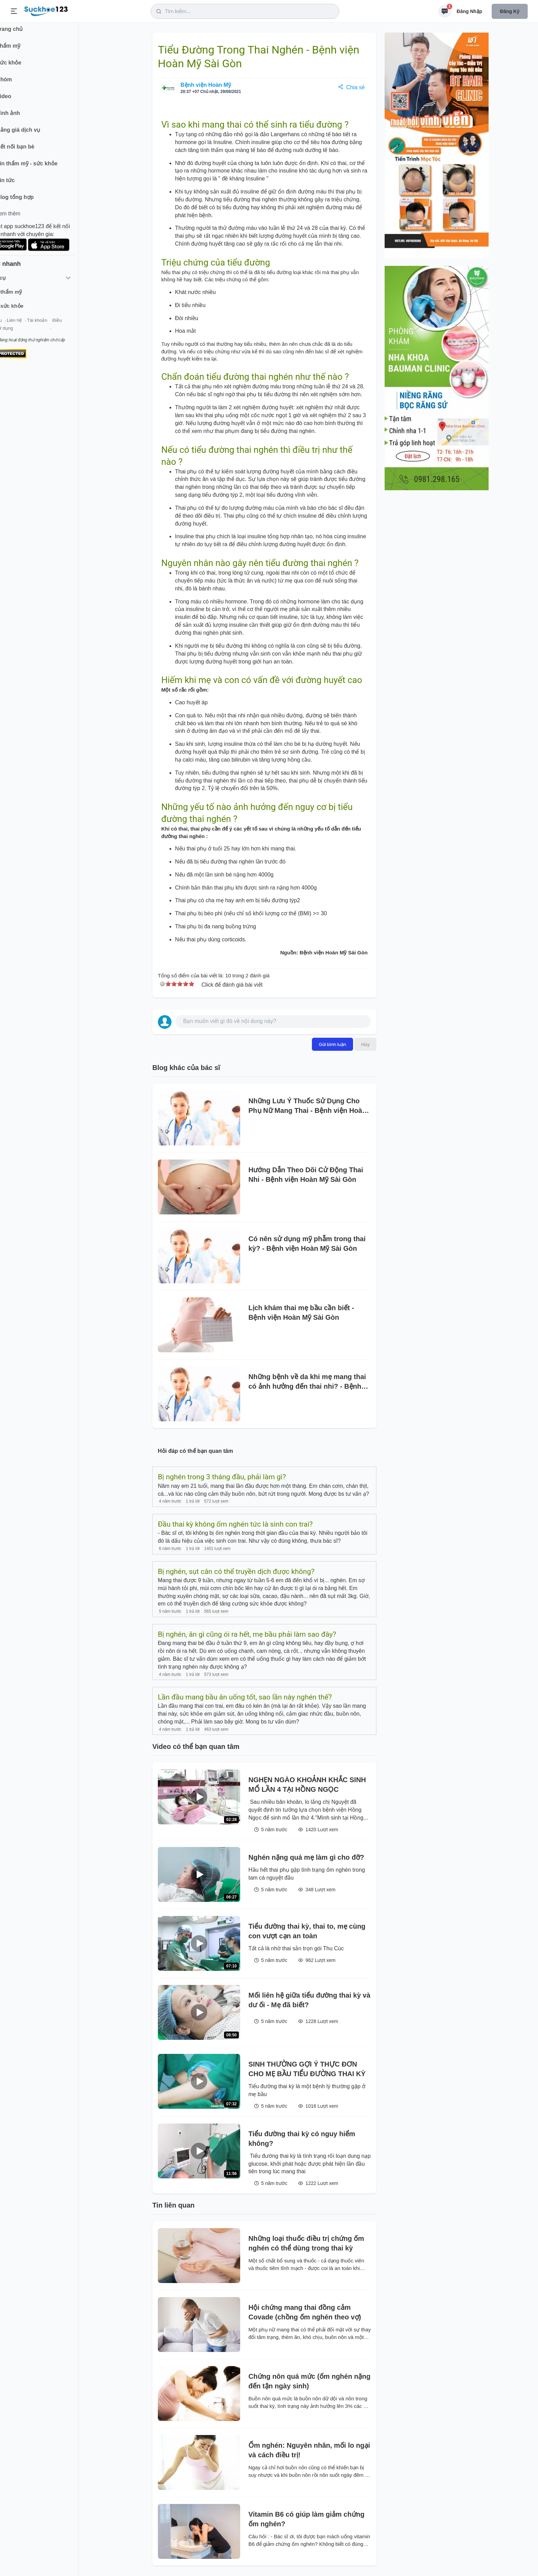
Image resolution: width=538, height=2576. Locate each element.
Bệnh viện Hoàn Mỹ (205, 85)
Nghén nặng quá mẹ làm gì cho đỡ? (306, 1857)
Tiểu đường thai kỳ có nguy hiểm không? (301, 2138)
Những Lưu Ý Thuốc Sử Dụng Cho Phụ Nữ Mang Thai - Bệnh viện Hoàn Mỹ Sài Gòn (307, 1106)
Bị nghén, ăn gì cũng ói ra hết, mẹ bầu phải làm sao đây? (247, 1634)
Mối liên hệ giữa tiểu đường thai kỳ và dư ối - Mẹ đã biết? (309, 2000)
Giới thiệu (16, 325)
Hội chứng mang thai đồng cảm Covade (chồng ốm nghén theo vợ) (304, 2312)
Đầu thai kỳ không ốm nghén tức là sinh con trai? (235, 1524)
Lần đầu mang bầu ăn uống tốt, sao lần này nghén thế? (245, 1697)
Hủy (365, 1044)
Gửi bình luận (332, 1044)
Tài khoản (61, 325)
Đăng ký (509, 11)
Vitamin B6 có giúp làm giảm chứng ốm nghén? (306, 2519)
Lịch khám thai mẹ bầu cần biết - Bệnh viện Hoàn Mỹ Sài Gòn (301, 1312)
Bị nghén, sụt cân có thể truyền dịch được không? (236, 1571)
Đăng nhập (469, 11)
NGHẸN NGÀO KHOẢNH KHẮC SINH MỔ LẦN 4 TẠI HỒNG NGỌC (307, 1784)
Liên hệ (38, 325)
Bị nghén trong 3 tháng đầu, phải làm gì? (222, 1477)
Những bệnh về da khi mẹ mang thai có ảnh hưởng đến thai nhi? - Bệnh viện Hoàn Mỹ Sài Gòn (307, 1382)
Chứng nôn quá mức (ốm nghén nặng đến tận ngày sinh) (309, 2381)
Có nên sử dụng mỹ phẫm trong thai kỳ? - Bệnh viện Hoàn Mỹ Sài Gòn (307, 1243)
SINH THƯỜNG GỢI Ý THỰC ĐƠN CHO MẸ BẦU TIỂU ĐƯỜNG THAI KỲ (306, 2069)
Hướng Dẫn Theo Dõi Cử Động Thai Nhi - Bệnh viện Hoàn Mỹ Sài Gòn (305, 1174)
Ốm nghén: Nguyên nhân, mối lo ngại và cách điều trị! (309, 2450)
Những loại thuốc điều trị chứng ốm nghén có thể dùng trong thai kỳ (306, 2243)
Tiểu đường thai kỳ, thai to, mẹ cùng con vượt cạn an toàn (306, 1931)
